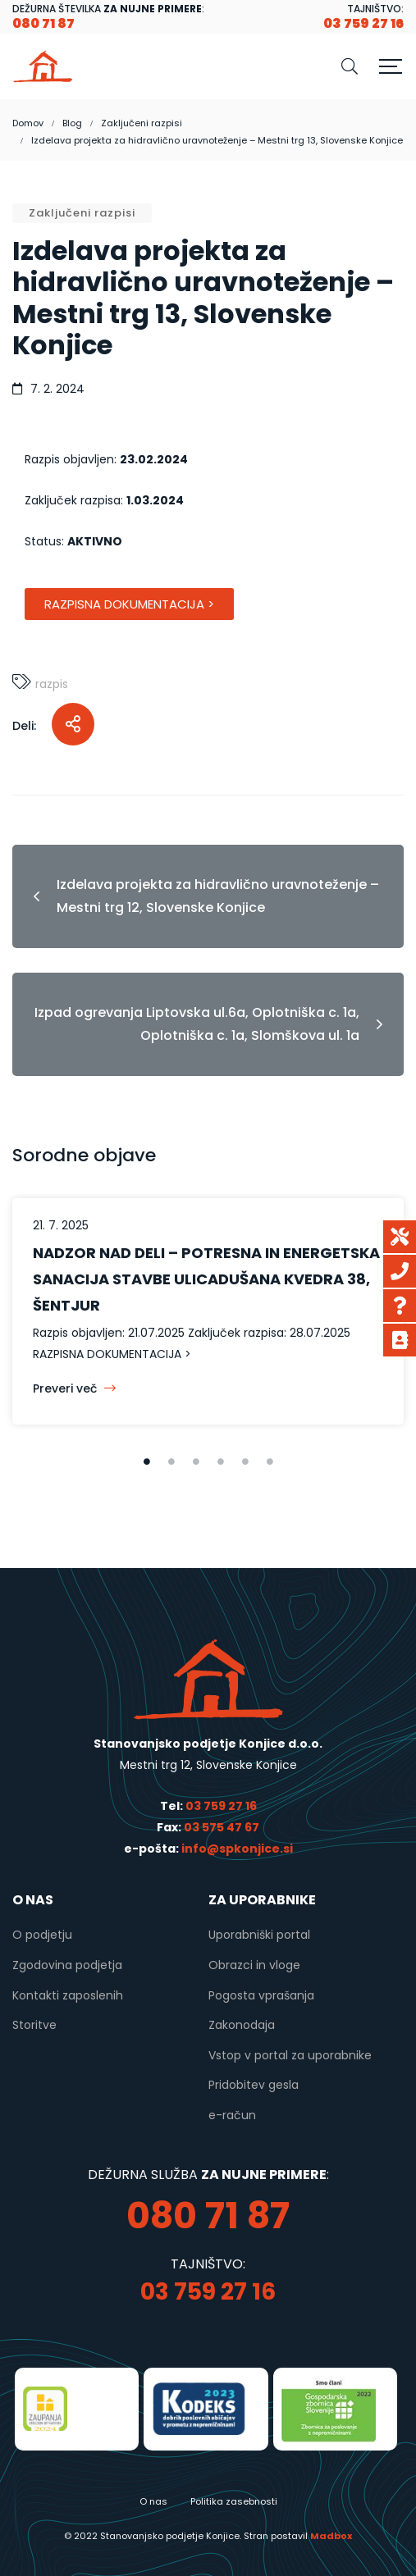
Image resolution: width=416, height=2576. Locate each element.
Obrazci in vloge (254, 1965)
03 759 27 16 (221, 1806)
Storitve (34, 2025)
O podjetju (42, 1934)
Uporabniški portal (259, 1934)
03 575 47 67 (221, 1827)
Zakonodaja (241, 2025)
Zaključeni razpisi (141, 123)
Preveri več (74, 1388)
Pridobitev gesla (253, 2085)
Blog (72, 123)
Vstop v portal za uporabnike (290, 2055)
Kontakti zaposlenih (67, 1995)
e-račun (232, 2115)
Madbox (331, 2535)
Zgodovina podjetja (67, 1965)
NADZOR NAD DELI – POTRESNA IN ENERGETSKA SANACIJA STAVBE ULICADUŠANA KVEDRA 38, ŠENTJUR (206, 1278)
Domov (27, 123)
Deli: (24, 726)
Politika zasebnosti (233, 2501)
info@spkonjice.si (236, 1848)
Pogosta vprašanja (261, 1995)
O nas (153, 2501)
